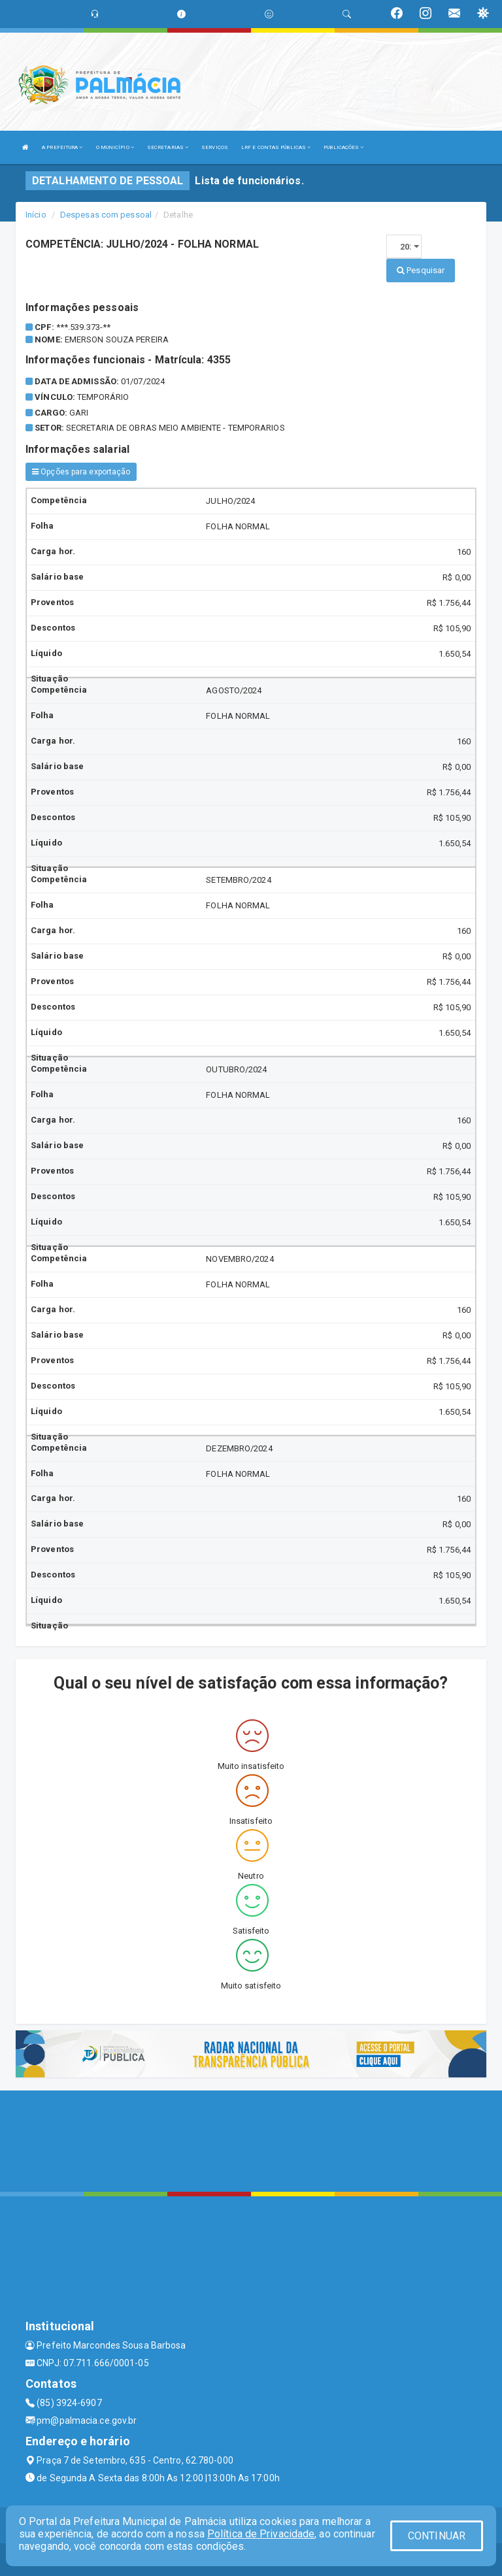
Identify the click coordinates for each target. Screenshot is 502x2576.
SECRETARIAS (167, 147)
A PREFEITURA (62, 147)
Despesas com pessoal (106, 215)
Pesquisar (420, 270)
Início (35, 215)
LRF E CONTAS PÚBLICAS (275, 147)
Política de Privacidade (260, 2534)
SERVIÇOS (214, 147)
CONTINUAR (436, 2536)
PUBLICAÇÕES (343, 147)
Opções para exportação (81, 471)
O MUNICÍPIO (115, 147)
